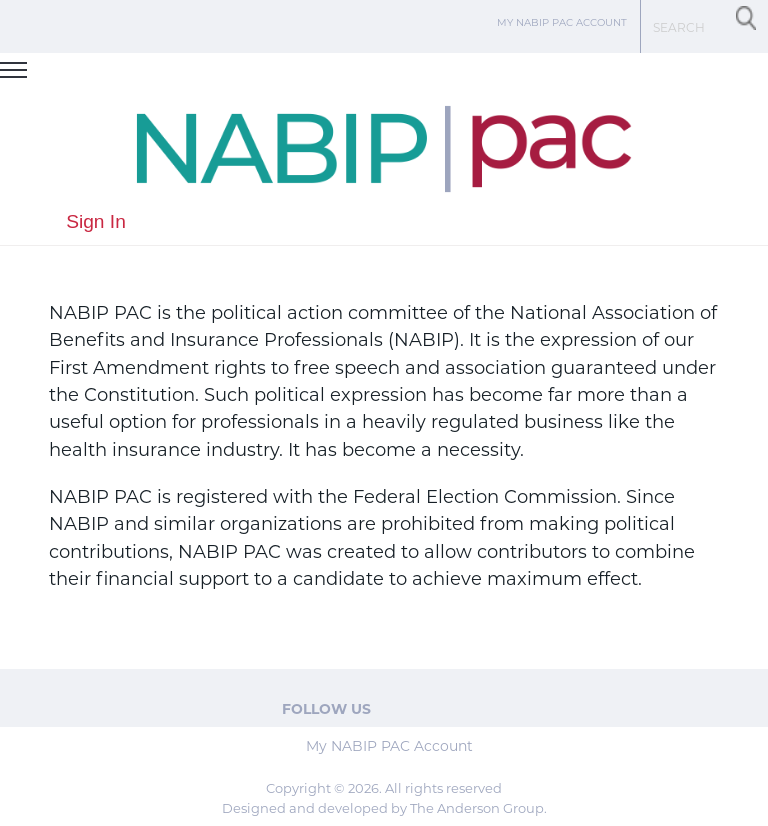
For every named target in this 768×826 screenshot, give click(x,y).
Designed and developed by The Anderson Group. (384, 809)
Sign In (96, 221)
